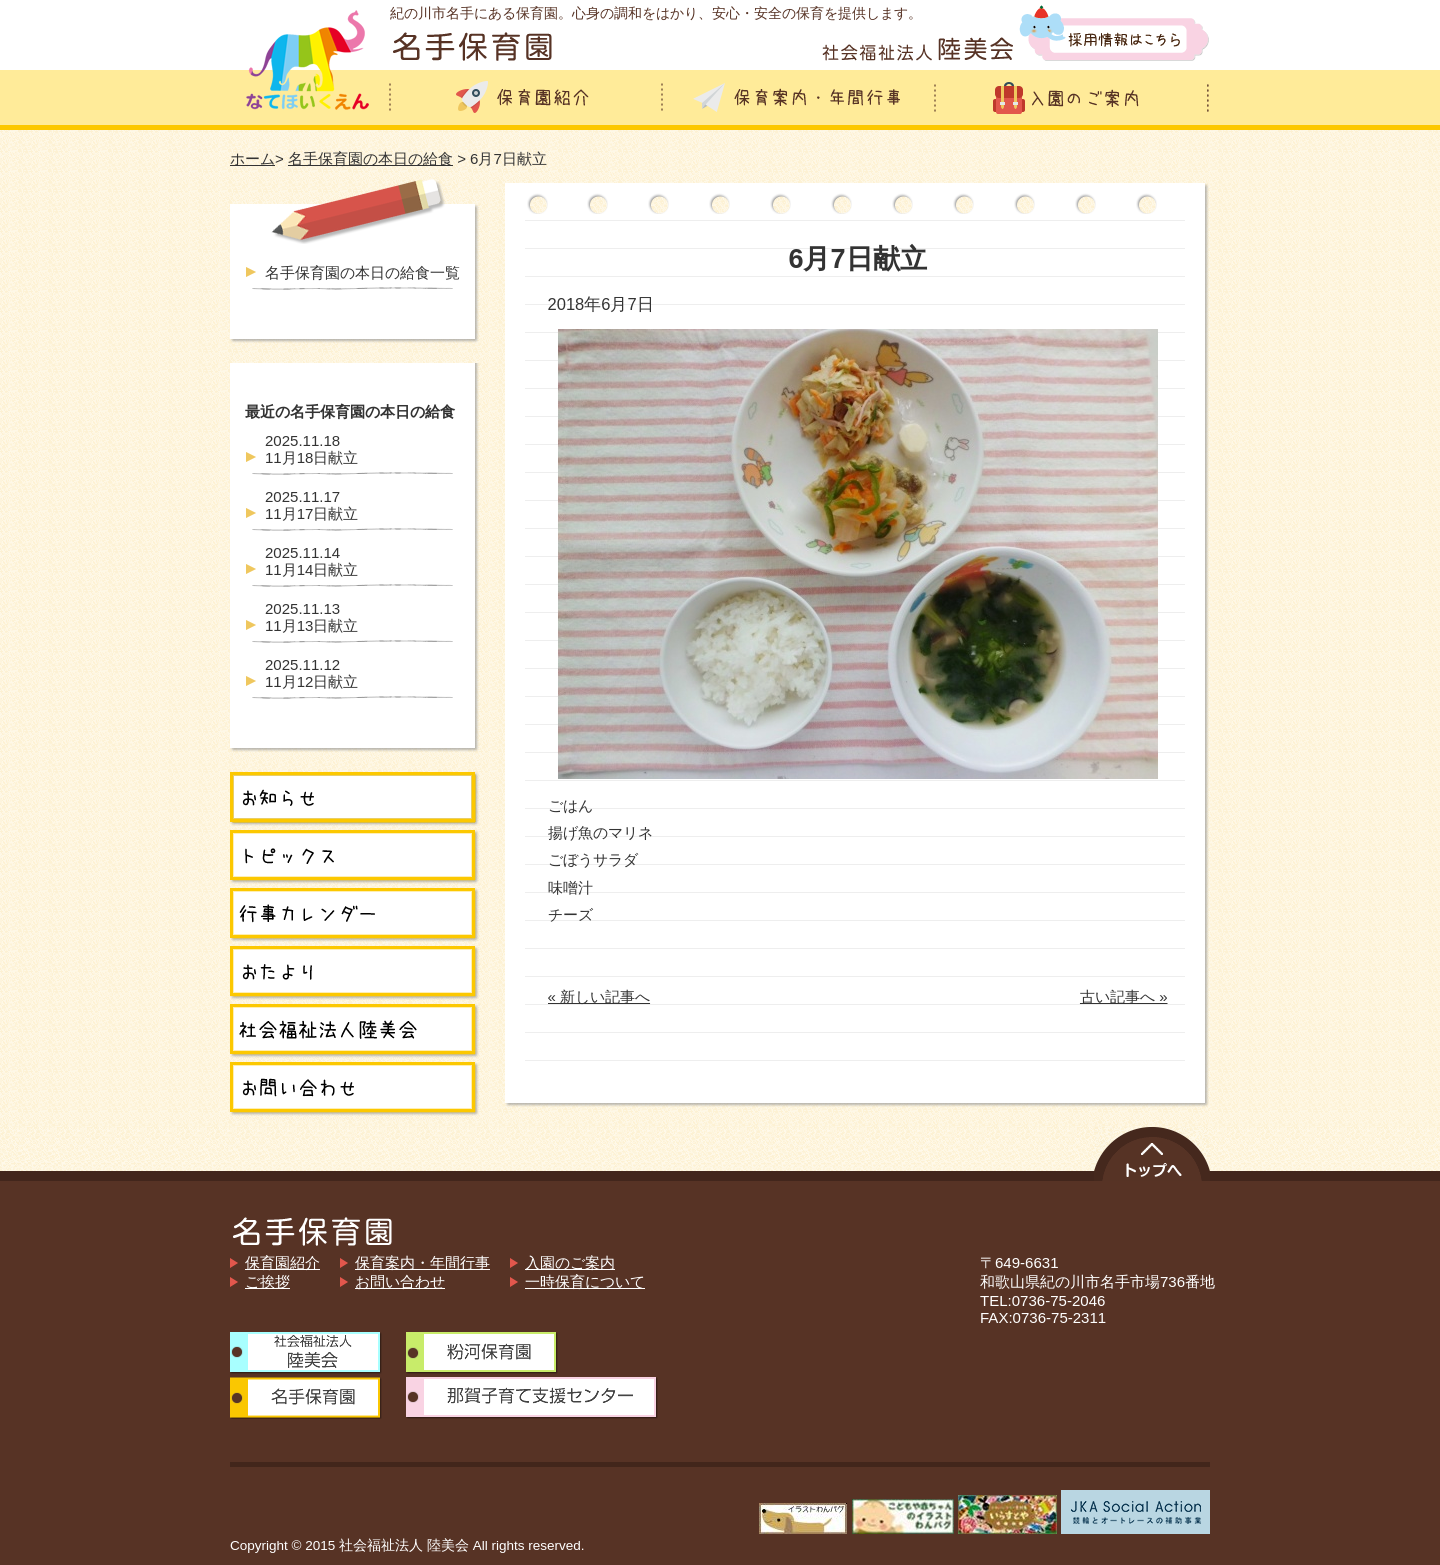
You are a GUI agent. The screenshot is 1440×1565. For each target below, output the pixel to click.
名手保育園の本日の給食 (370, 158)
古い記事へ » (1124, 996)
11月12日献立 (311, 673)
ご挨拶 (267, 1281)
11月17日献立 (311, 505)
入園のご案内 (570, 1262)
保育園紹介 (282, 1262)
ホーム (252, 158)
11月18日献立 (311, 449)
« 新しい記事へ (599, 996)
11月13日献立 (311, 617)
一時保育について (585, 1281)
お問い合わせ (400, 1281)
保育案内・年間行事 (422, 1262)
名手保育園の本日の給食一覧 (362, 272)
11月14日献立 (311, 561)
